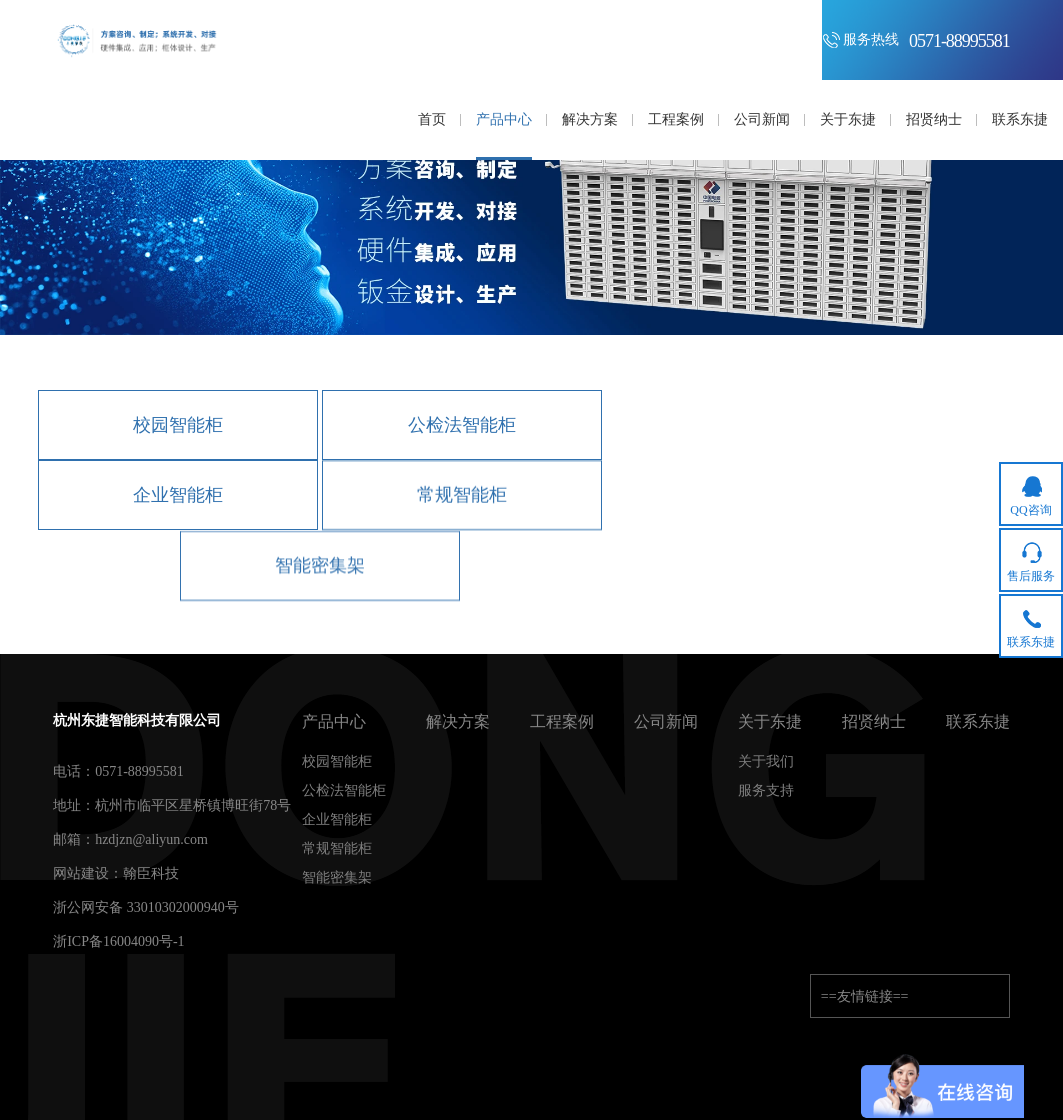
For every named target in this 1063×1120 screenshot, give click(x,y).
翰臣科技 (151, 873)
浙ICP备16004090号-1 (118, 941)
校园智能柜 (178, 425)
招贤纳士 (874, 722)
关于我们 (766, 762)
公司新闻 (666, 722)
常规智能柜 (462, 496)
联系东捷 (978, 722)
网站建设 (81, 873)
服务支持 (766, 791)
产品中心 (334, 722)
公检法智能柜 (462, 425)
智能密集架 (320, 567)
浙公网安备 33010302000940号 (146, 907)
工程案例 (562, 722)
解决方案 (458, 722)
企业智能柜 (178, 495)
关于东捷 (770, 722)
